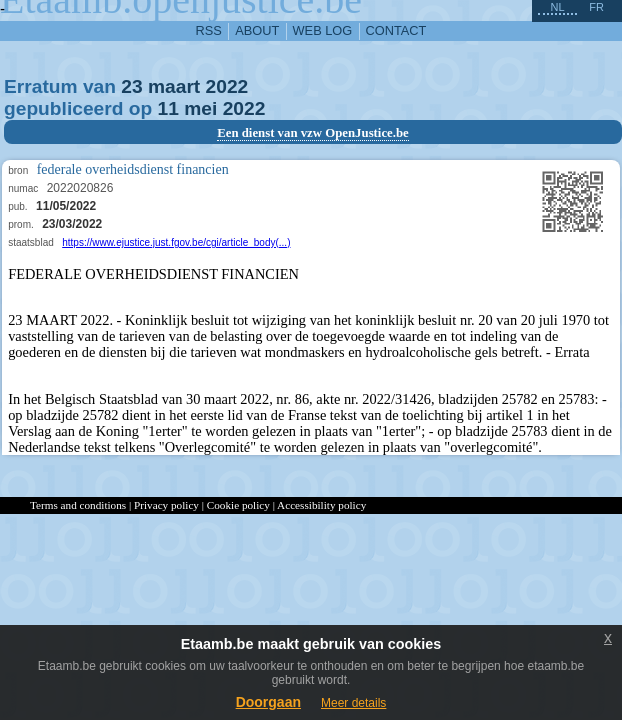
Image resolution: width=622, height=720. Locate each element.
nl (557, 7)
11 (168, 108)
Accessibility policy (321, 505)
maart (174, 86)
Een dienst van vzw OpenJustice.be (313, 133)
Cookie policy (238, 505)
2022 (227, 86)
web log (323, 30)
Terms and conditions (78, 505)
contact (396, 30)
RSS (209, 30)
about (257, 30)
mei (200, 108)
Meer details (353, 703)
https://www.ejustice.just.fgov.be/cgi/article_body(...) (176, 242)
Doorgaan (268, 702)
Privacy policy (166, 505)
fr (596, 7)
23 (131, 86)
